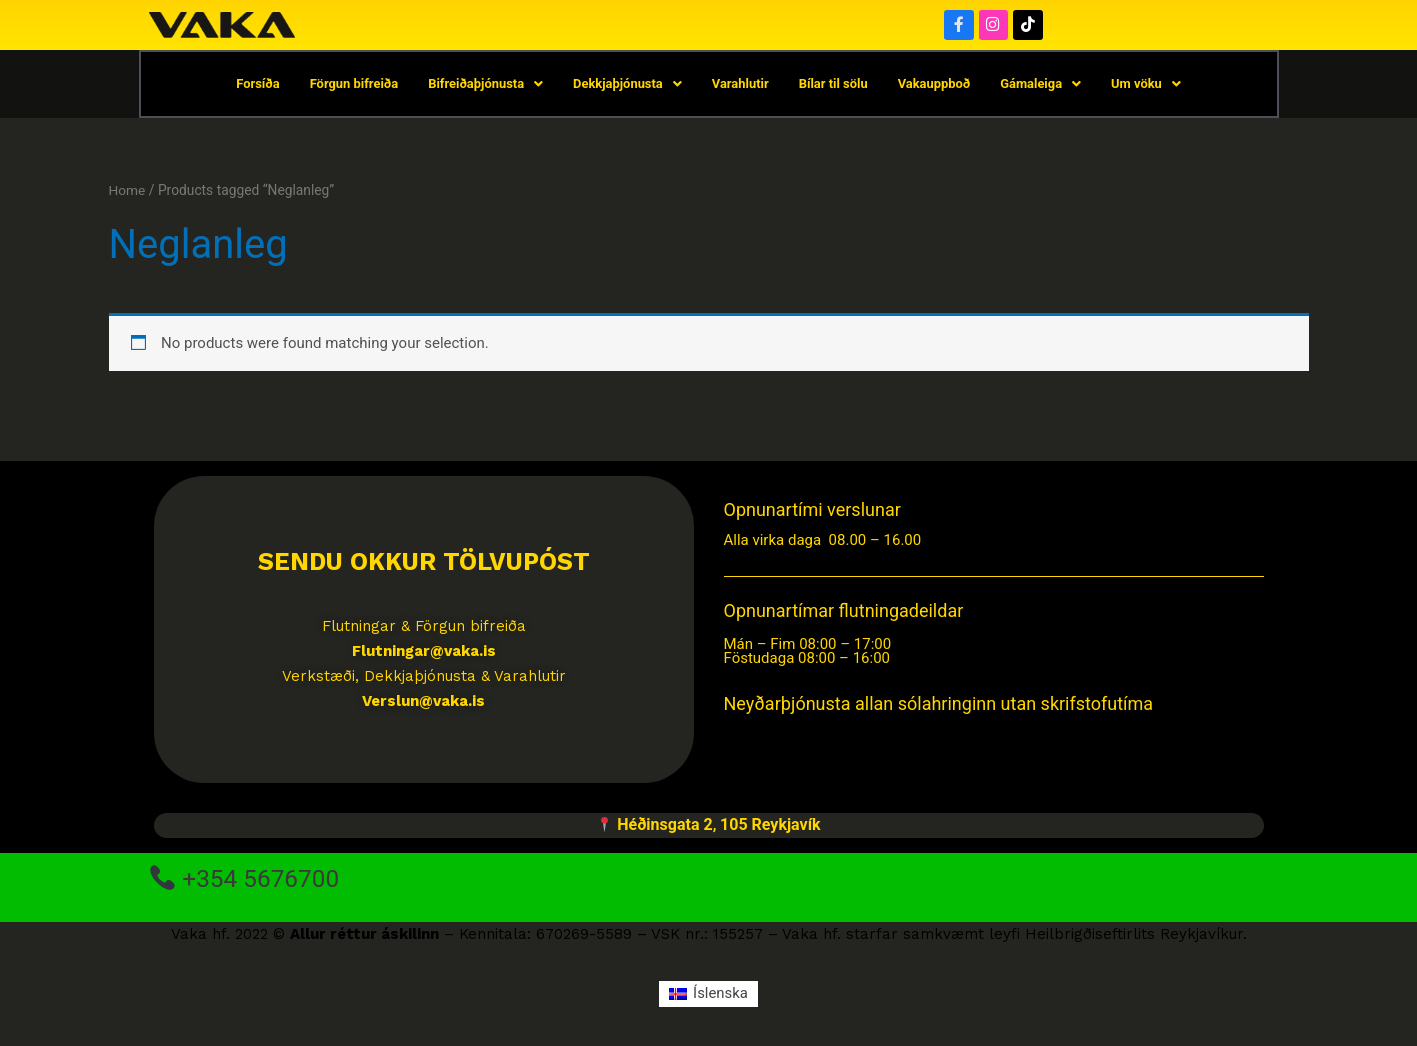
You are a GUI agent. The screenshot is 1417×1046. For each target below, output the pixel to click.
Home (127, 191)
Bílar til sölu (833, 84)
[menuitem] (708, 995)
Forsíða (256, 84)
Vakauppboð (935, 84)
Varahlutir (740, 84)
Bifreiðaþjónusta (485, 84)
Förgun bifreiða (352, 84)
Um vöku (1148, 84)
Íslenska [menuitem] (720, 994)
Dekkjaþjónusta (626, 84)
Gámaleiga (1042, 84)
